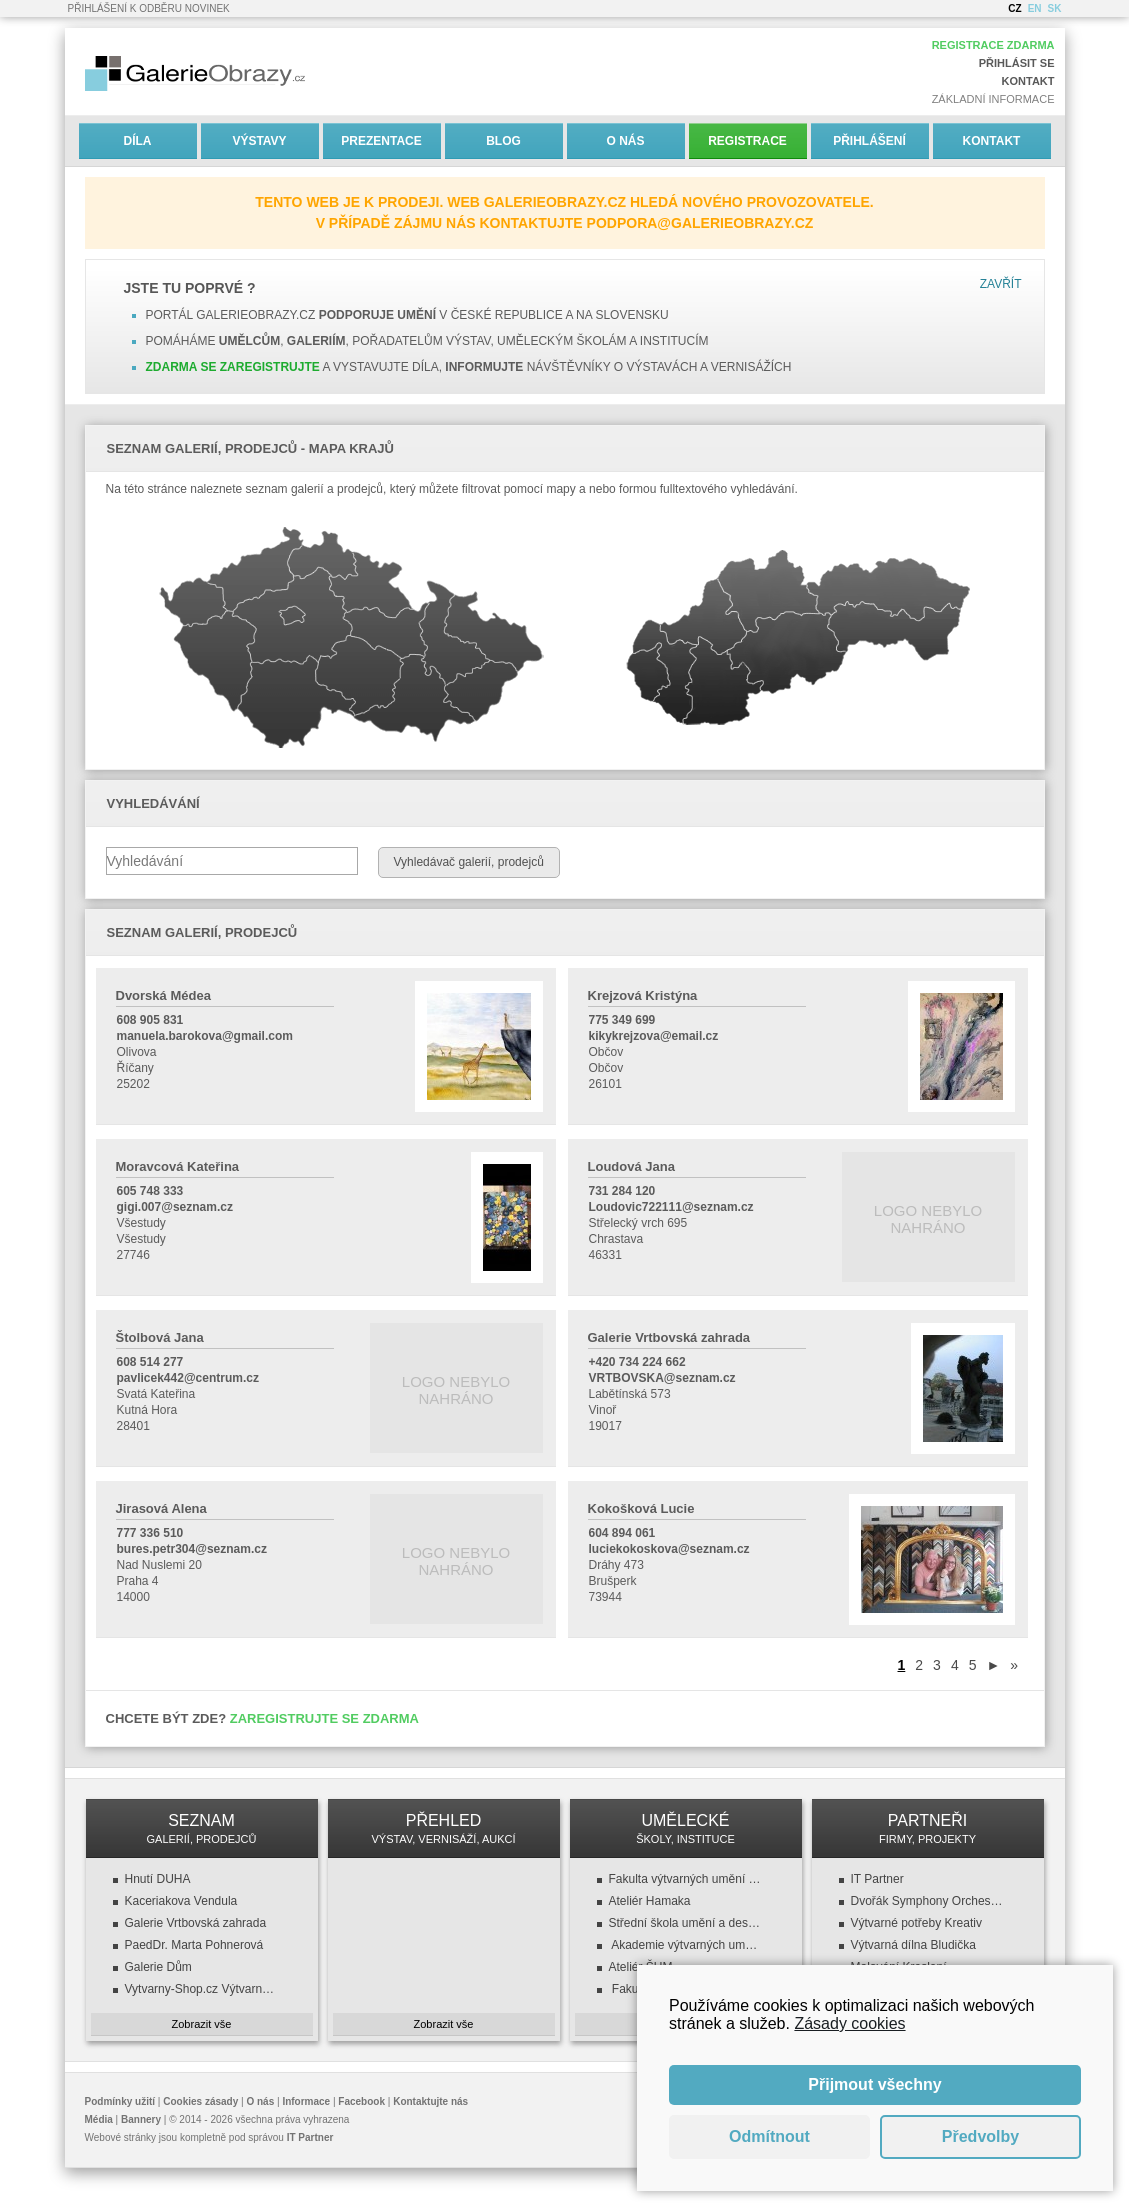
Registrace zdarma (993, 45)
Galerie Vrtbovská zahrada (196, 1923)
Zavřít (1001, 284)
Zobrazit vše (202, 2024)
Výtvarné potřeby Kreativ (916, 1923)
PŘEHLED (444, 1828)
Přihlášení (869, 141)
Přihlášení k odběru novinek (149, 8)
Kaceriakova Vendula (181, 1901)
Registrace (747, 141)
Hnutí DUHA (158, 1879)
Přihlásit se (1017, 63)
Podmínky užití (120, 2101)
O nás (625, 141)
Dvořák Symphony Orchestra (928, 1901)
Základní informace (993, 99)
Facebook (361, 2101)
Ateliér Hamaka (650, 1901)
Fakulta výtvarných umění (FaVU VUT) (686, 1879)
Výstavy (259, 141)
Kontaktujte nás (430, 2101)
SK (1055, 8)
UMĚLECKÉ (686, 1828)
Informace (306, 2101)
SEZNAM (202, 1828)
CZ (1014, 8)
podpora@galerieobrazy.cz (700, 223)
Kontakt (1028, 81)
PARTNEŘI (928, 1828)
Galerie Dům (158, 1967)
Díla (138, 141)
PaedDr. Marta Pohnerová (194, 1945)
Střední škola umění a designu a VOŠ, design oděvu (686, 1923)
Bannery (141, 2119)
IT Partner (877, 1879)
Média (99, 2119)
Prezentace (381, 141)
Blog (503, 141)
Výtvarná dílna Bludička (913, 1945)
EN (1035, 8)
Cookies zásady (200, 2101)
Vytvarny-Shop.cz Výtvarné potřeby (202, 1989)
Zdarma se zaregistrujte (233, 367)
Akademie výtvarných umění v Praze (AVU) (686, 1945)
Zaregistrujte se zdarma (324, 1718)
